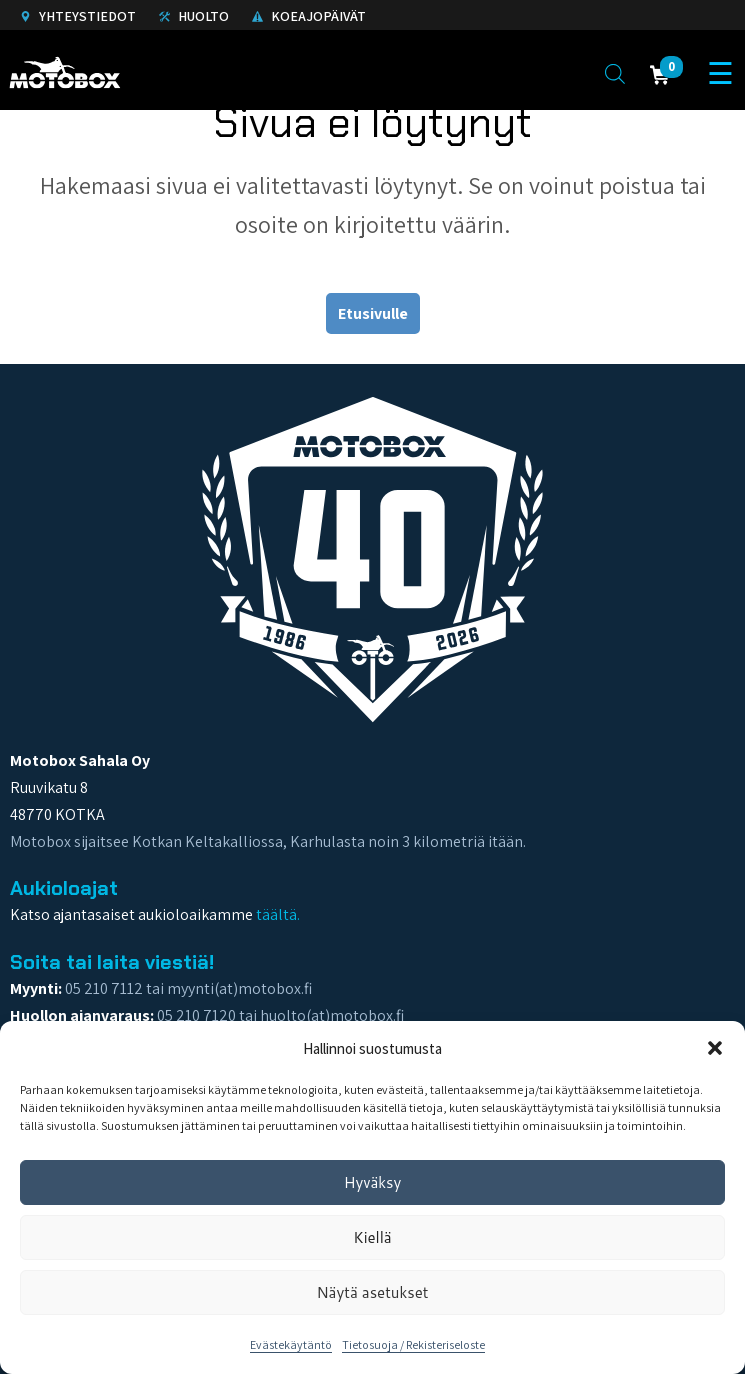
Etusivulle (373, 313)
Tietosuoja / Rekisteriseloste (413, 1344)
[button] (715, 1048)
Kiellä (372, 1237)
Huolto (194, 16)
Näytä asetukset (372, 1292)
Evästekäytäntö (291, 1344)
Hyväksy (373, 1182)
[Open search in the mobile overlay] (615, 73)
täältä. (278, 914)
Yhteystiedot (78, 16)
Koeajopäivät (309, 16)
